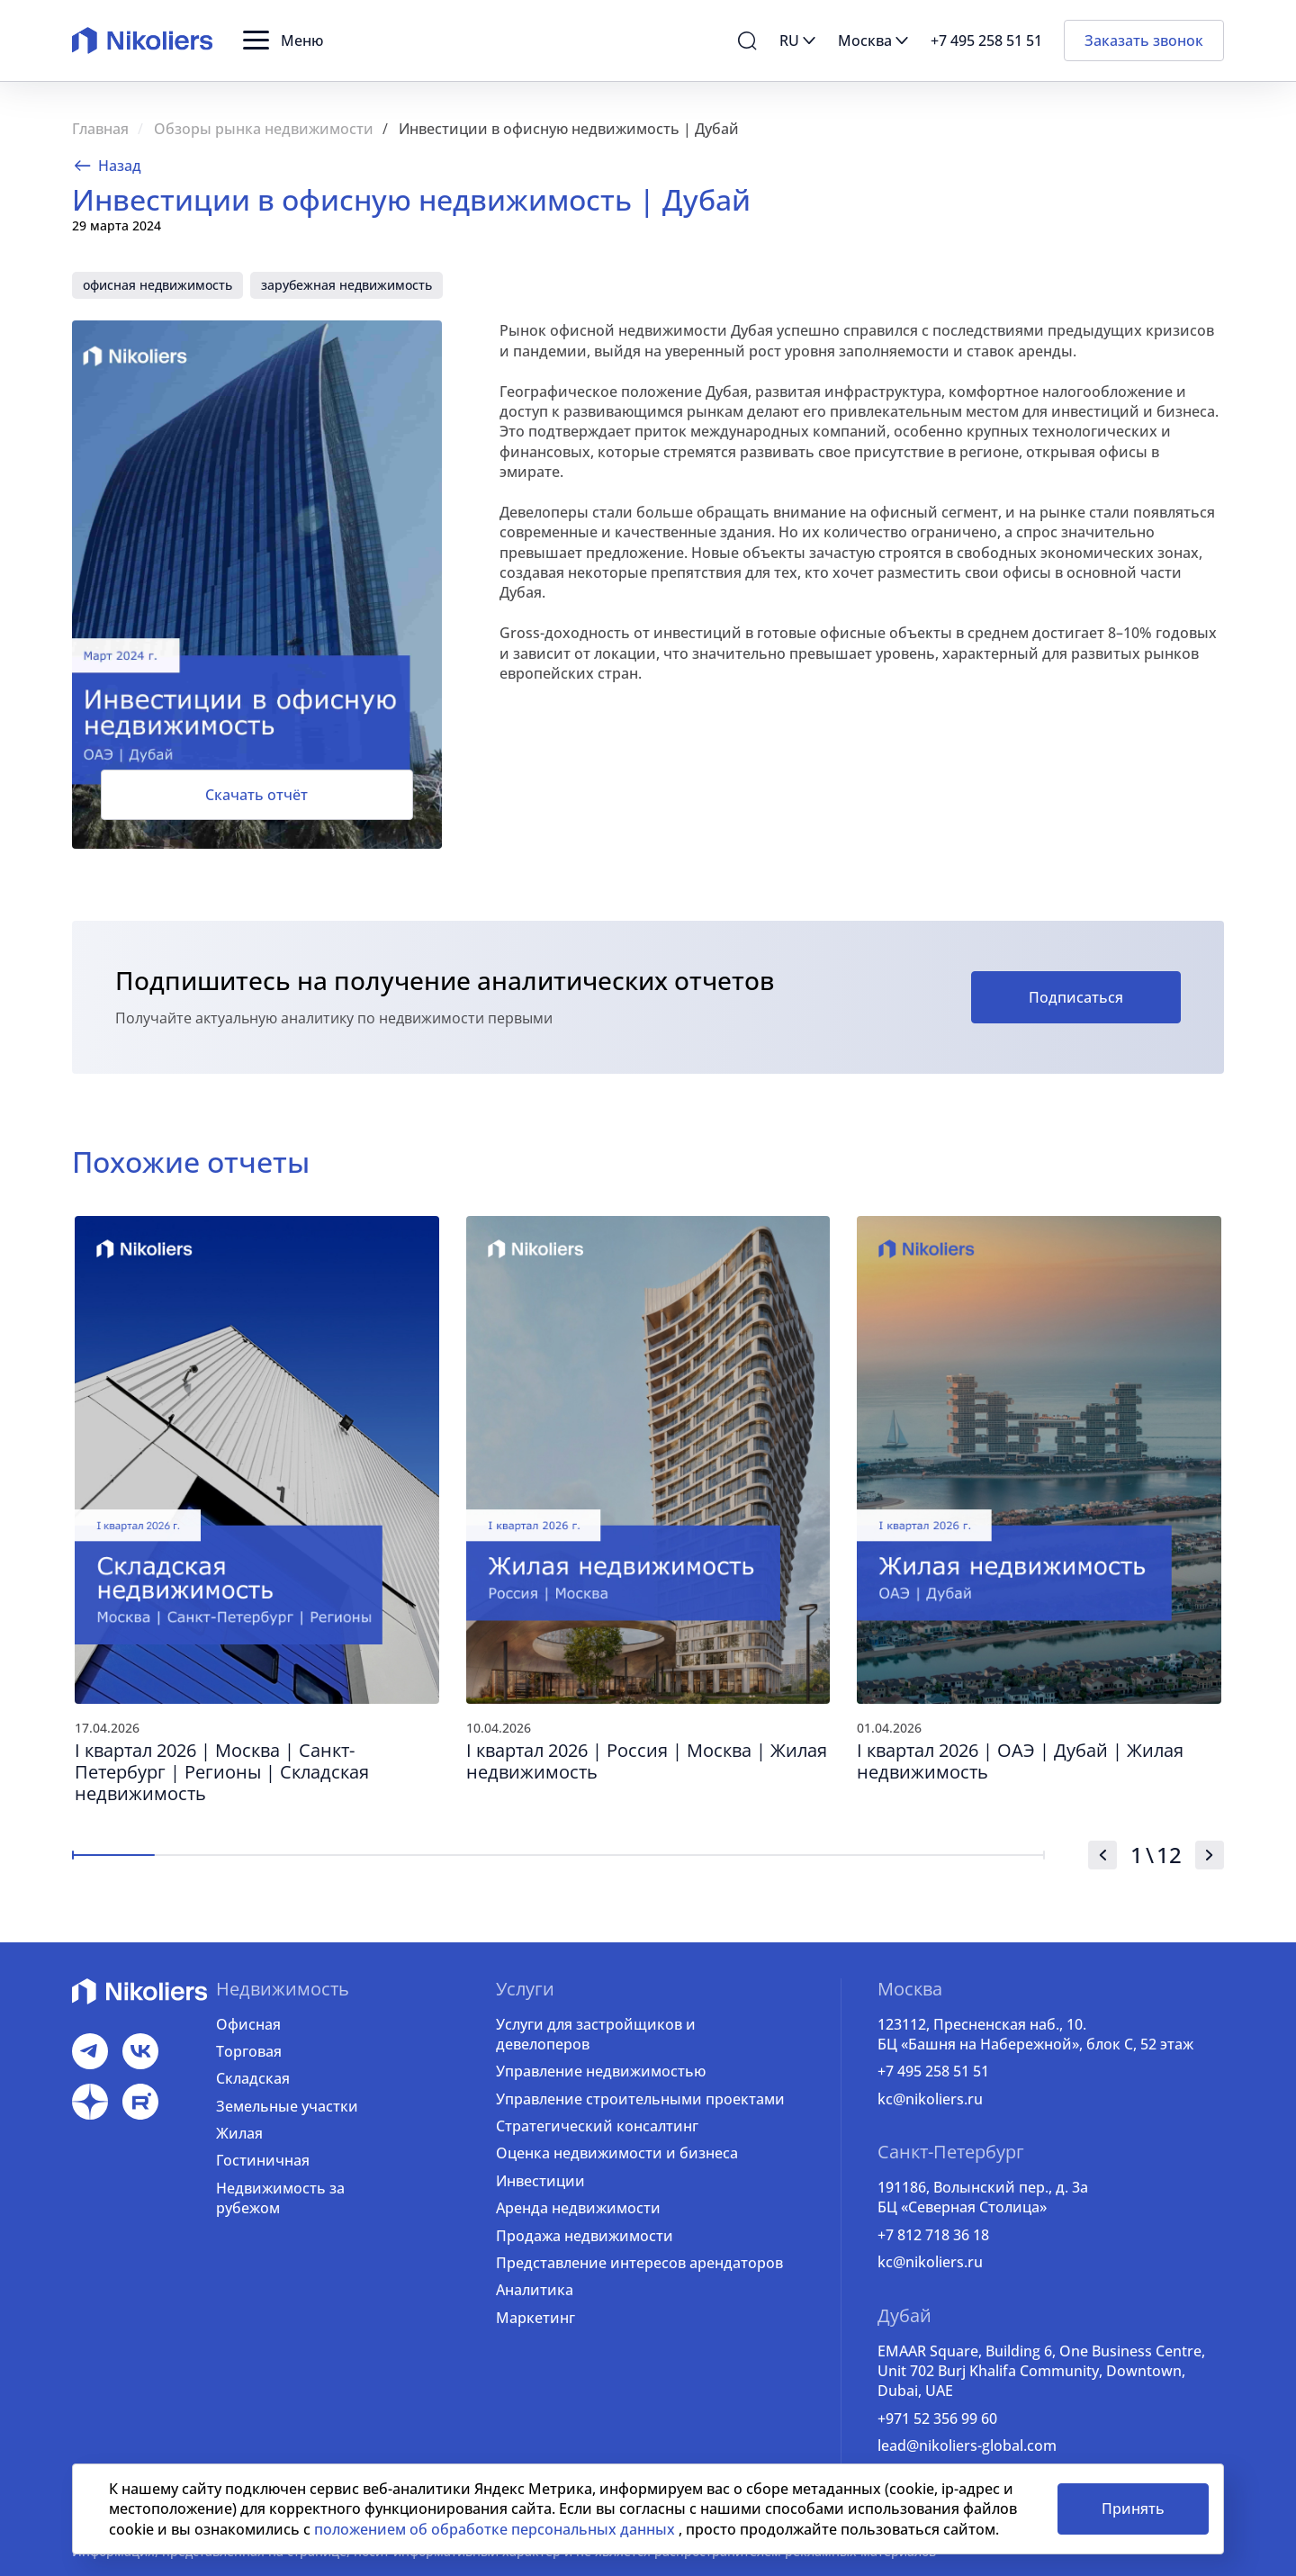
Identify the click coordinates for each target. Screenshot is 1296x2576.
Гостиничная (263, 2160)
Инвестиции (540, 2181)
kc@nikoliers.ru (930, 2099)
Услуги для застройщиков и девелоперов (596, 2034)
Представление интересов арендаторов (639, 2263)
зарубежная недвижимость (346, 284)
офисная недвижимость (157, 284)
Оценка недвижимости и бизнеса (617, 2153)
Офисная (248, 2024)
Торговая (249, 2051)
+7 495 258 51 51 (933, 2071)
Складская (253, 2078)
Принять (1133, 2508)
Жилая (239, 2133)
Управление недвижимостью (601, 2071)
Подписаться (1076, 997)
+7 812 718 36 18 (933, 2235)
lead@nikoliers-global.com (967, 2445)
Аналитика (534, 2290)
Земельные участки (287, 2106)
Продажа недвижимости (584, 2236)
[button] (283, 40)
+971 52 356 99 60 (937, 2418)
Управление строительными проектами (640, 2099)
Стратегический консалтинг (597, 2126)
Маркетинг (535, 2318)
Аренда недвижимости (578, 2208)
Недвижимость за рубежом (280, 2198)
